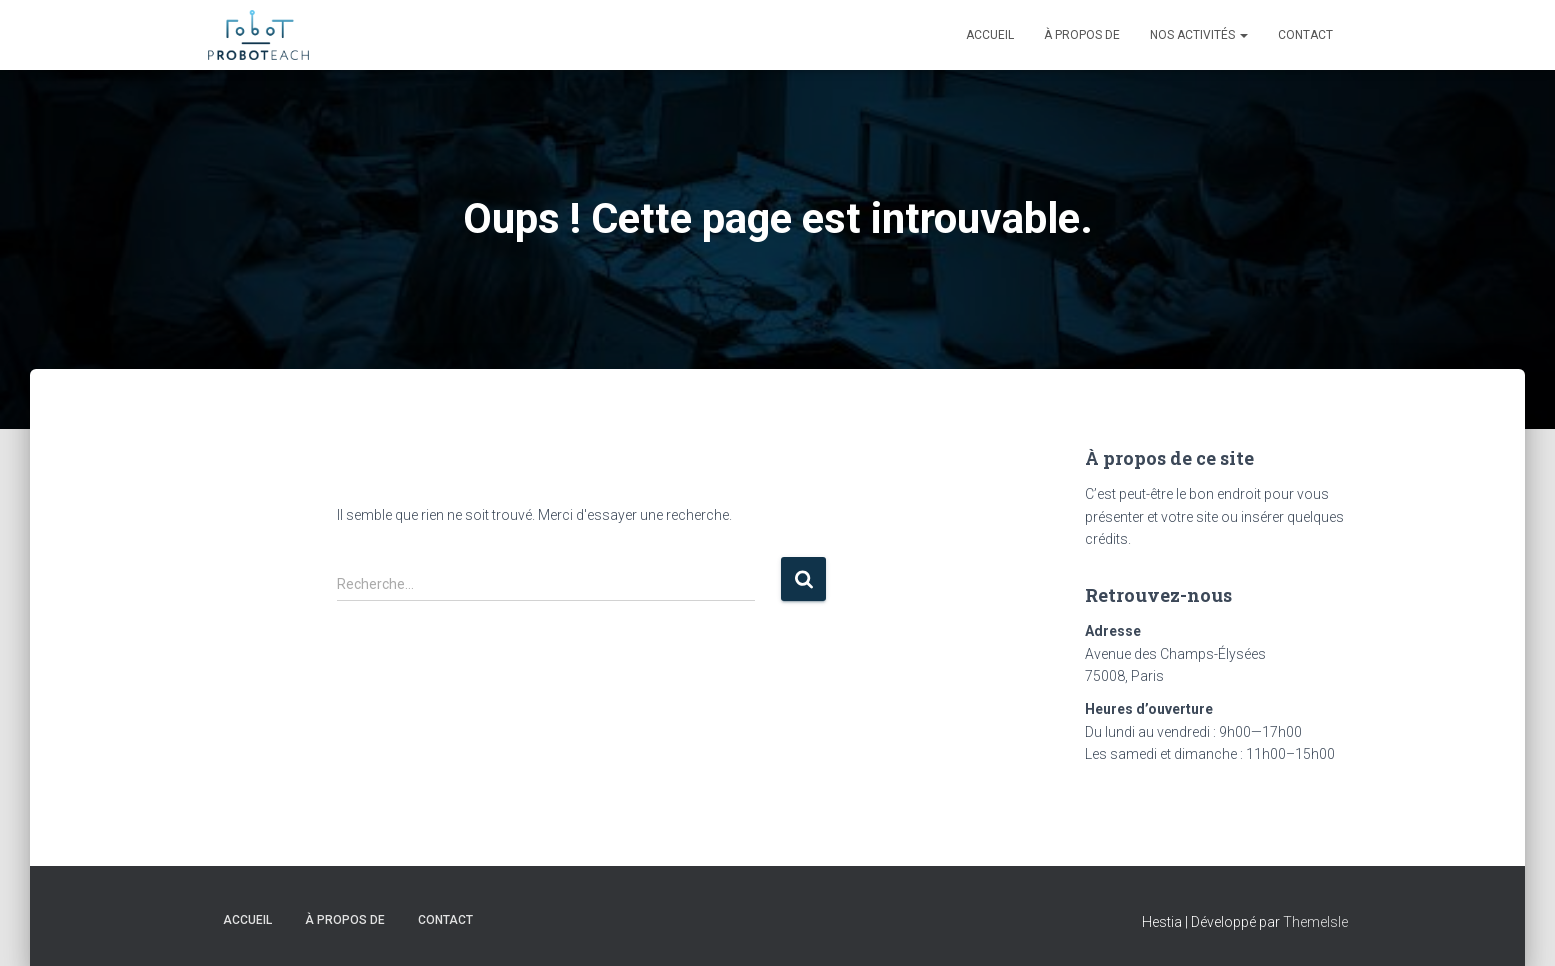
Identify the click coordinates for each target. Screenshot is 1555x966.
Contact (1305, 35)
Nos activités (1199, 35)
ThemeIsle (1315, 922)
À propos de (1082, 35)
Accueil (990, 35)
